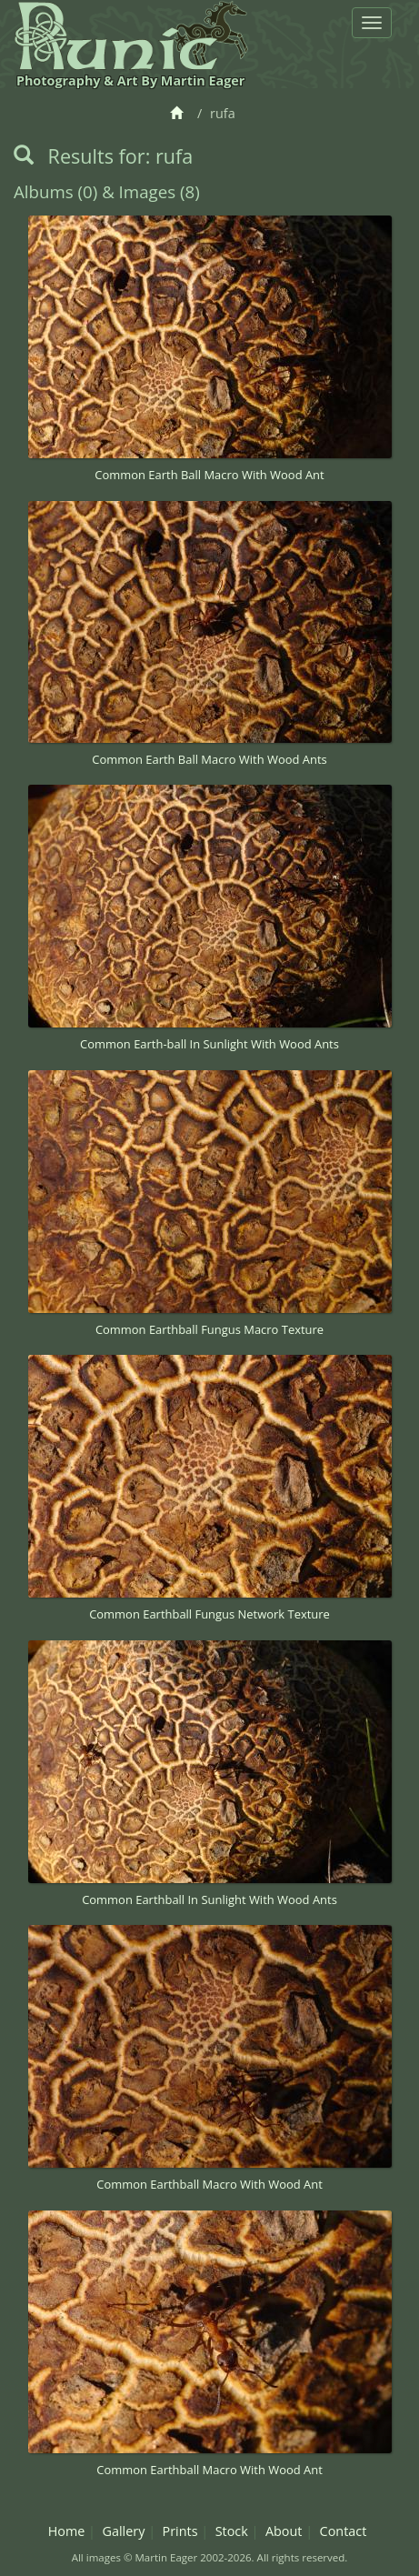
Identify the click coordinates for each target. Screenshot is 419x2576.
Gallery (123, 2531)
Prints (180, 2531)
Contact (343, 2531)
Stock (231, 2531)
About (284, 2531)
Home (66, 2531)
